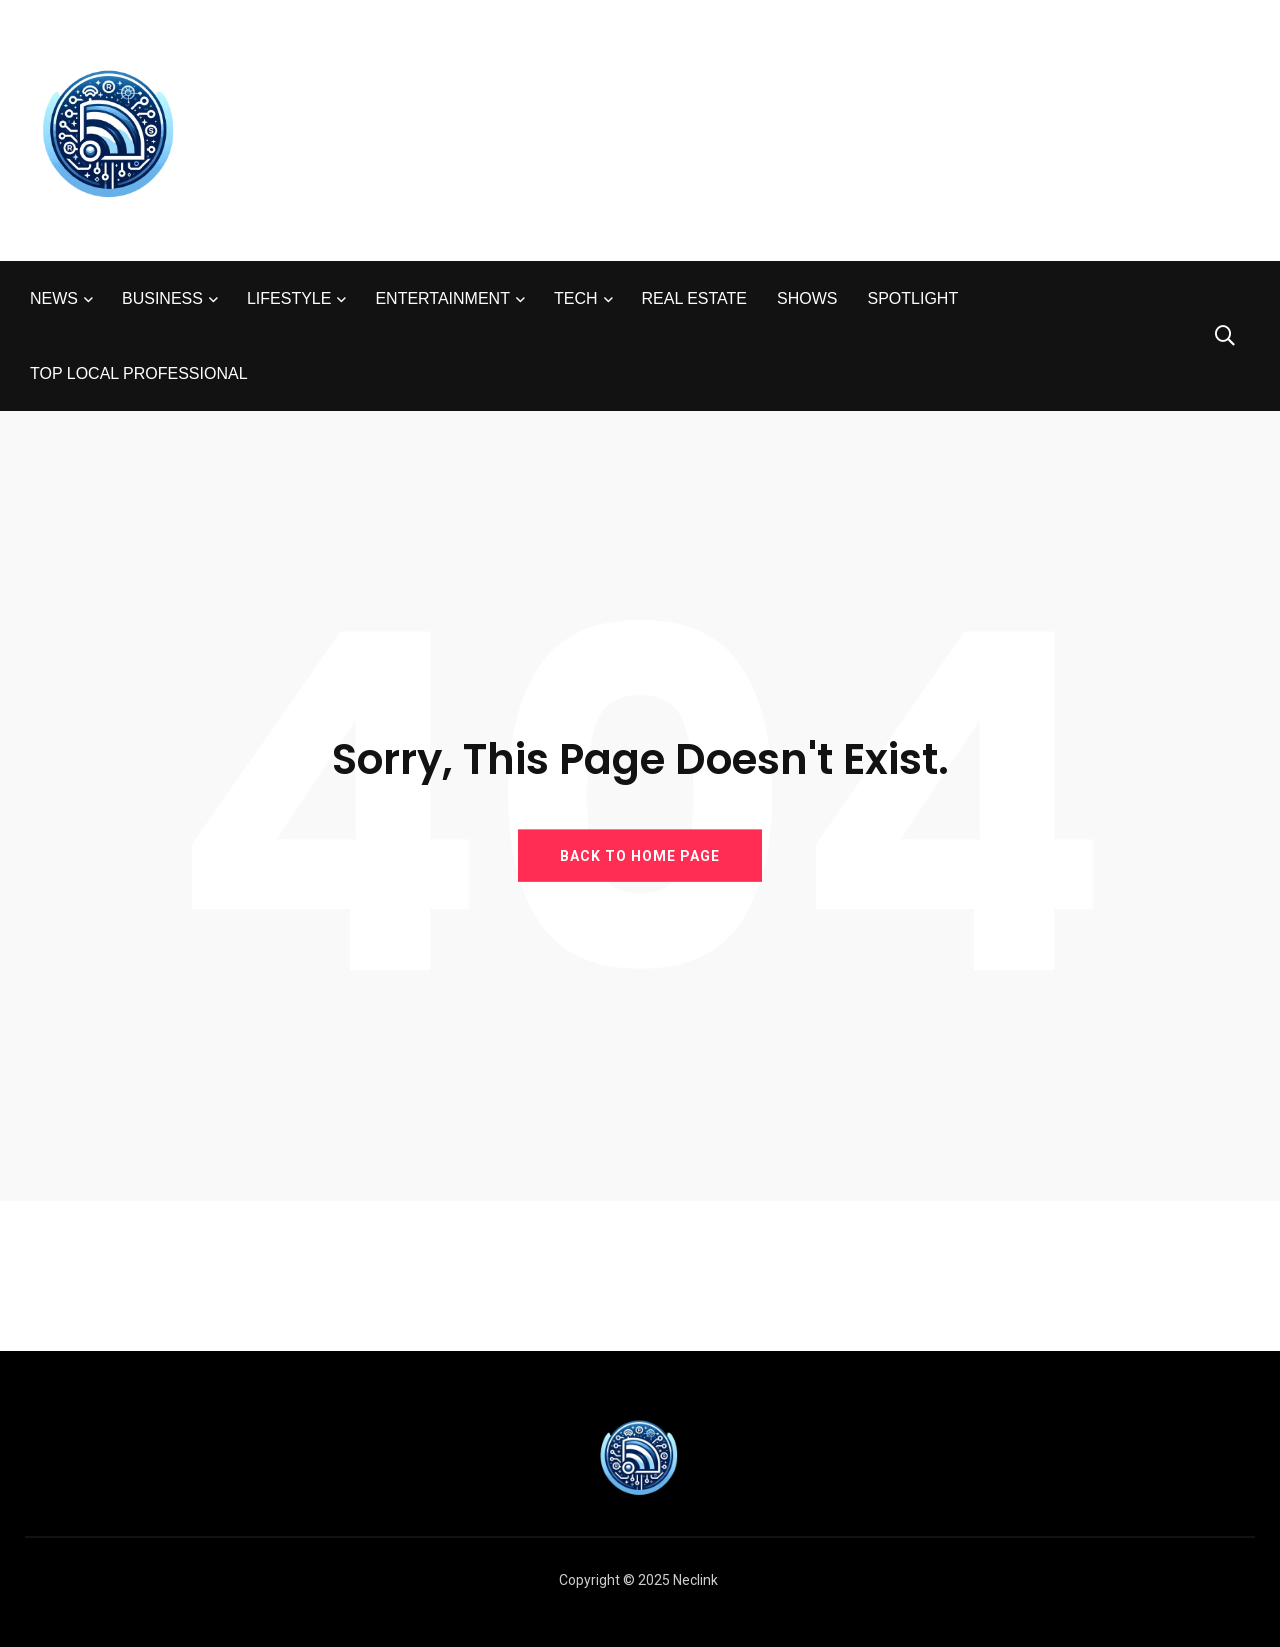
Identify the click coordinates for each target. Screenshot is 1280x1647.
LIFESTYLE (289, 298)
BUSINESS (162, 298)
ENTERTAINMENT (442, 298)
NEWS (54, 298)
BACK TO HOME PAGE (640, 855)
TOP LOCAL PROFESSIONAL (139, 373)
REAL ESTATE (695, 298)
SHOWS (807, 298)
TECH (576, 298)
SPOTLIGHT (912, 298)
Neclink (695, 1580)
